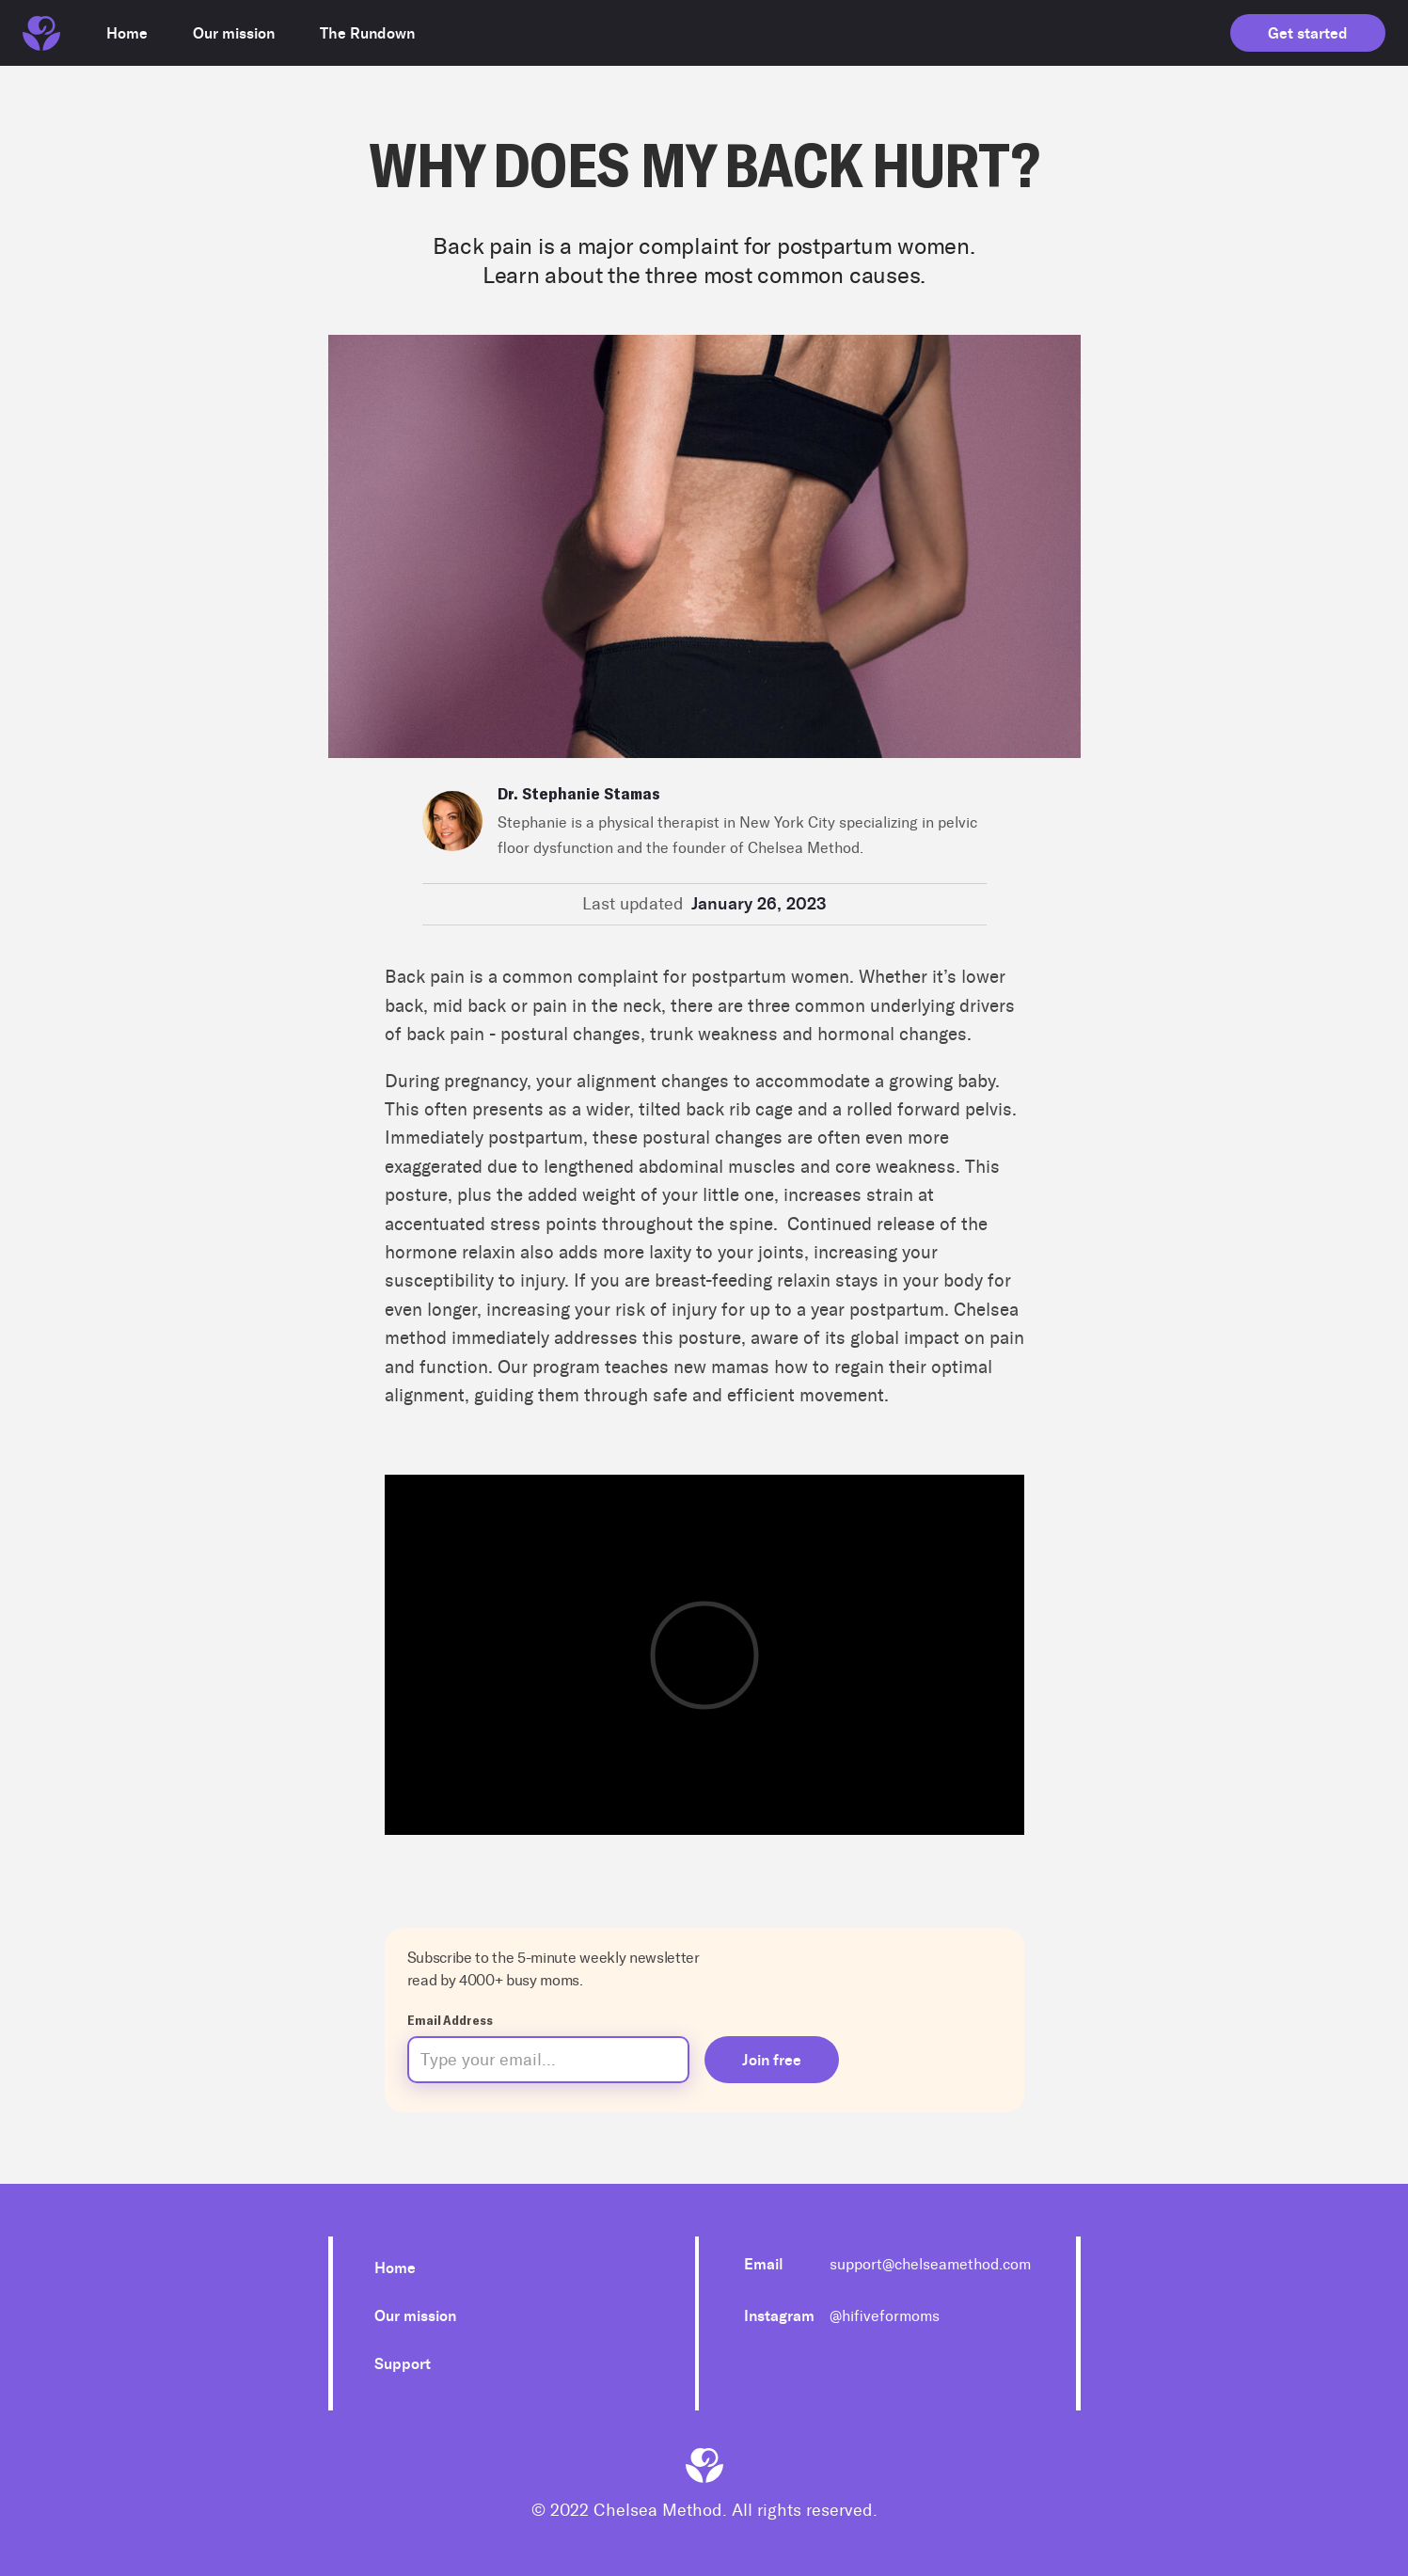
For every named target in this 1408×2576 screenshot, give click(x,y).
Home (395, 2268)
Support (402, 2364)
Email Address (450, 2020)
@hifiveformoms (885, 2316)
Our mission (415, 2316)
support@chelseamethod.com (930, 2264)
